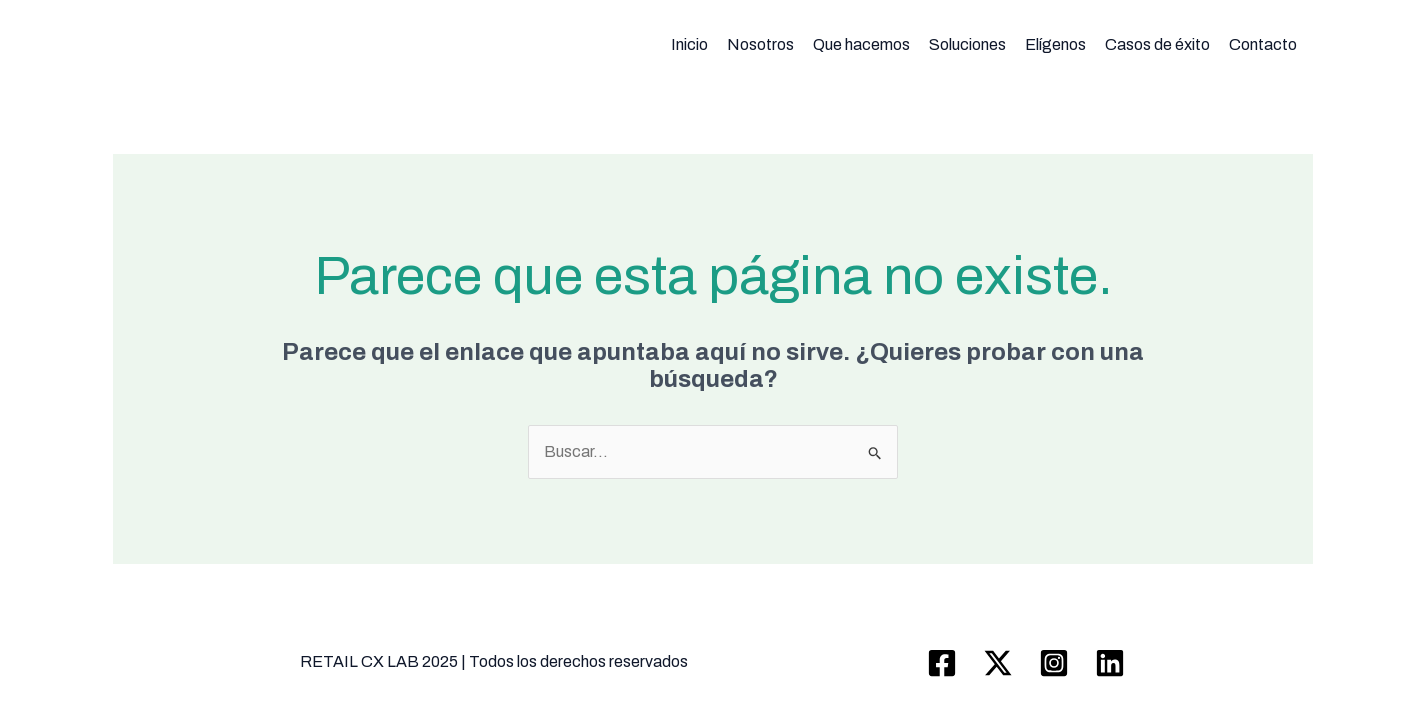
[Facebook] (942, 663)
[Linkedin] (1110, 663)
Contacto (1263, 44)
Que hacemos (861, 44)
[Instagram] (1054, 663)
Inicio (689, 44)
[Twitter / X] (998, 663)
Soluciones (967, 44)
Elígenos (1055, 44)
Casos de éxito (1157, 44)
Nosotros (760, 44)
